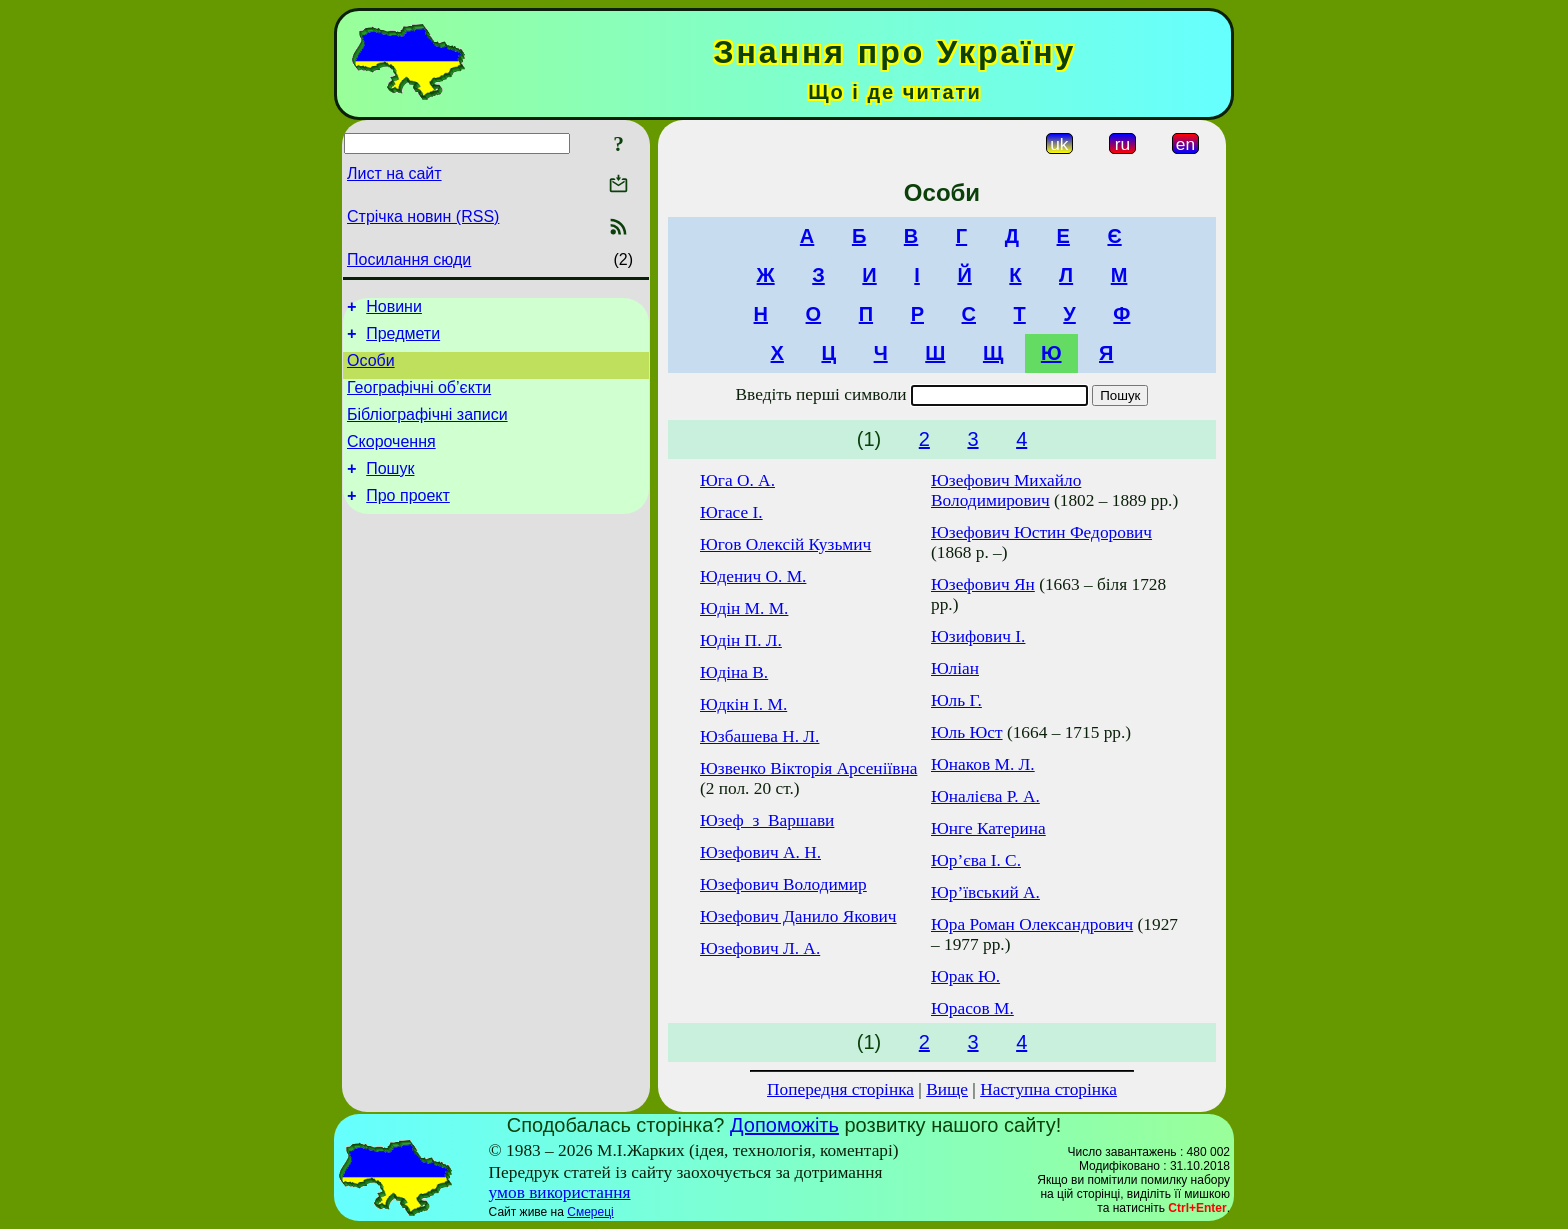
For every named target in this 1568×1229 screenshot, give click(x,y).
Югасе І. (731, 512)
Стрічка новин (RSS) (423, 216)
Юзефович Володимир (783, 884)
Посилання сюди (409, 259)
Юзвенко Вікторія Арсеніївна (808, 768)
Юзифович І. (978, 636)
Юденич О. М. (753, 576)
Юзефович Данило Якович (798, 916)
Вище (947, 1089)
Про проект (408, 519)
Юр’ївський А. (985, 892)
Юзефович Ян (983, 584)
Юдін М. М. (744, 608)
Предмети (403, 339)
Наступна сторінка (1048, 1089)
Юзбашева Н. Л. (759, 736)
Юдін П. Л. (741, 640)
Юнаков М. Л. (983, 764)
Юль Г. (956, 700)
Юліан (955, 668)
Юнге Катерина (988, 828)
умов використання (560, 1192)
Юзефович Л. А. (760, 948)
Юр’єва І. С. (976, 860)
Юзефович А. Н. (760, 852)
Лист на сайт (394, 173)
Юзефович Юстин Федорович (1041, 532)
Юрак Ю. (965, 976)
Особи (371, 369)
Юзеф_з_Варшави (767, 820)
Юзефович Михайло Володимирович (1006, 490)
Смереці (590, 1212)
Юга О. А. (737, 480)
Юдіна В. (734, 672)
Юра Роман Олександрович (1032, 924)
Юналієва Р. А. (985, 796)
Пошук (390, 489)
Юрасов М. (972, 1008)
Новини (394, 309)
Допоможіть (784, 1125)
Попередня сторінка (840, 1089)
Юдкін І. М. (743, 704)
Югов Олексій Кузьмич (785, 544)
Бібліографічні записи (427, 429)
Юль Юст (967, 732)
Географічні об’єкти (419, 399)
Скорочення (391, 459)
